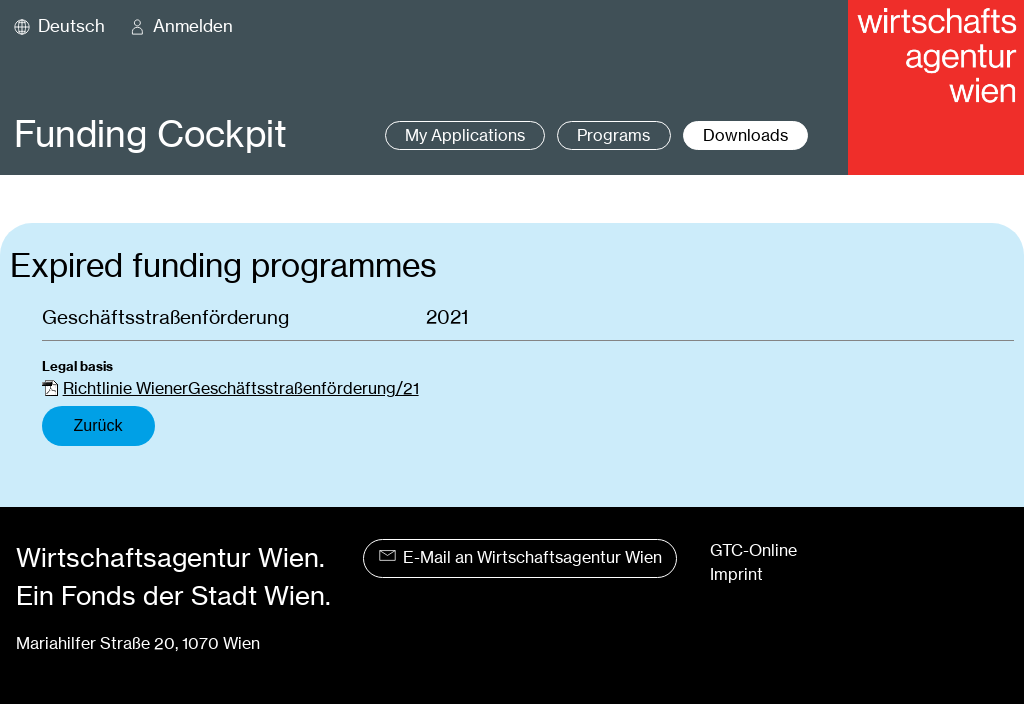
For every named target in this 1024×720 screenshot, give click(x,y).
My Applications (465, 135)
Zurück (98, 425)
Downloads (745, 135)
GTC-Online (753, 550)
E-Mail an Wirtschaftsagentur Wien (520, 557)
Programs (613, 135)
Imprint (736, 574)
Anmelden (193, 26)
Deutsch (71, 26)
